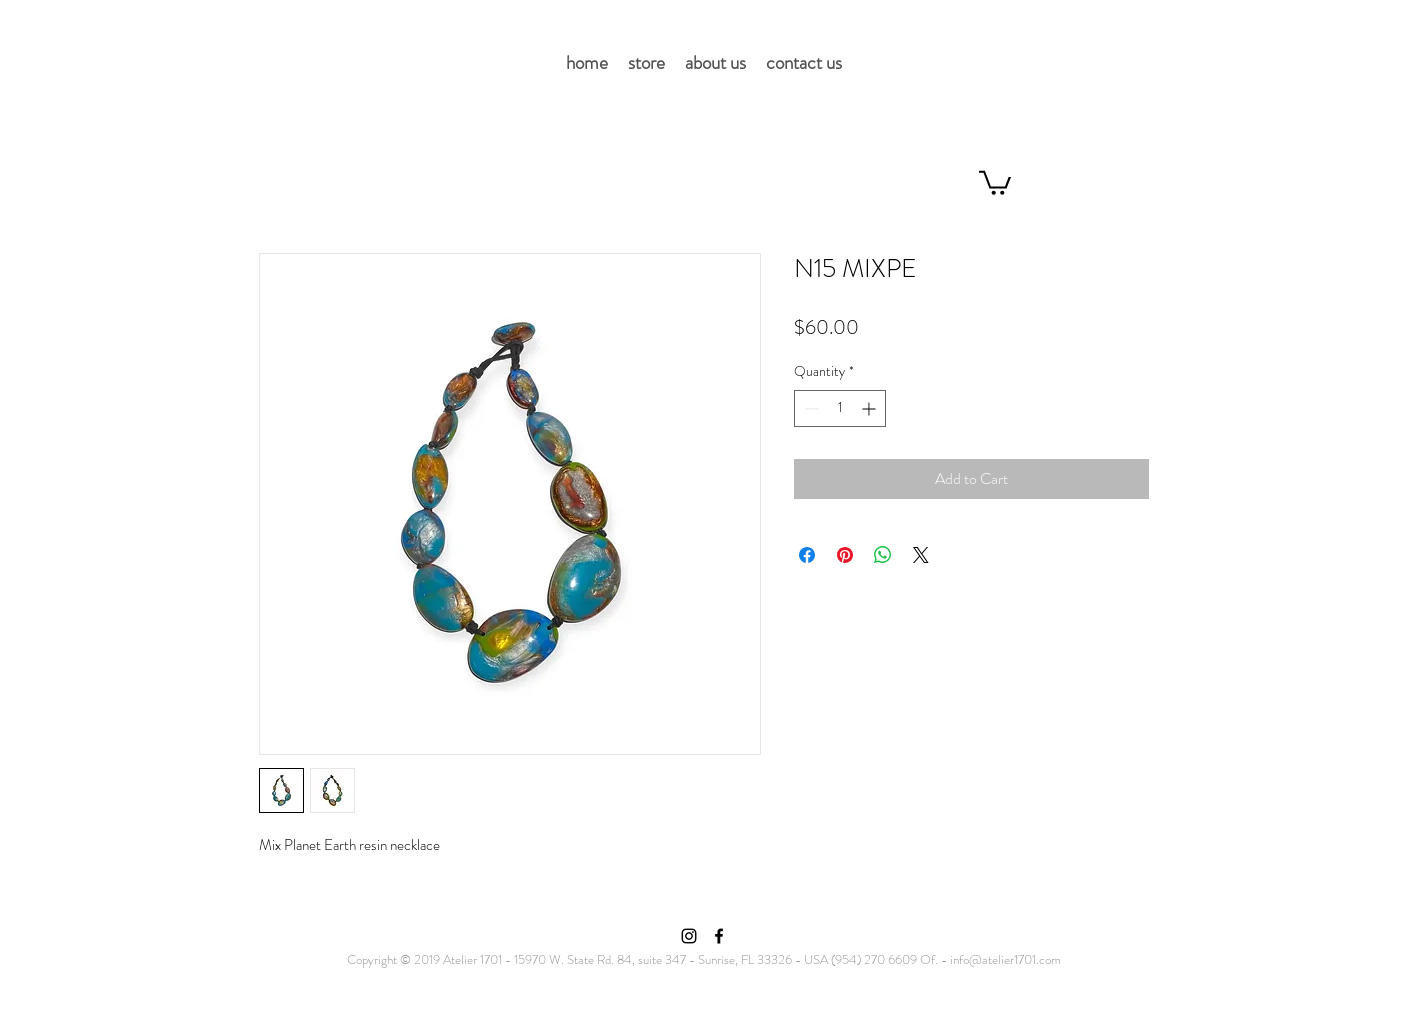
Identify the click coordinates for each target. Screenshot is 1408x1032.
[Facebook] (719, 936)
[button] (995, 181)
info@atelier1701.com (1005, 959)
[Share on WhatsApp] (883, 555)
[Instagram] (689, 936)
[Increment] (870, 408)
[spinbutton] (840, 408)
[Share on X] (921, 555)
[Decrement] (809, 408)
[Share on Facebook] (807, 555)
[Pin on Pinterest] (845, 555)
